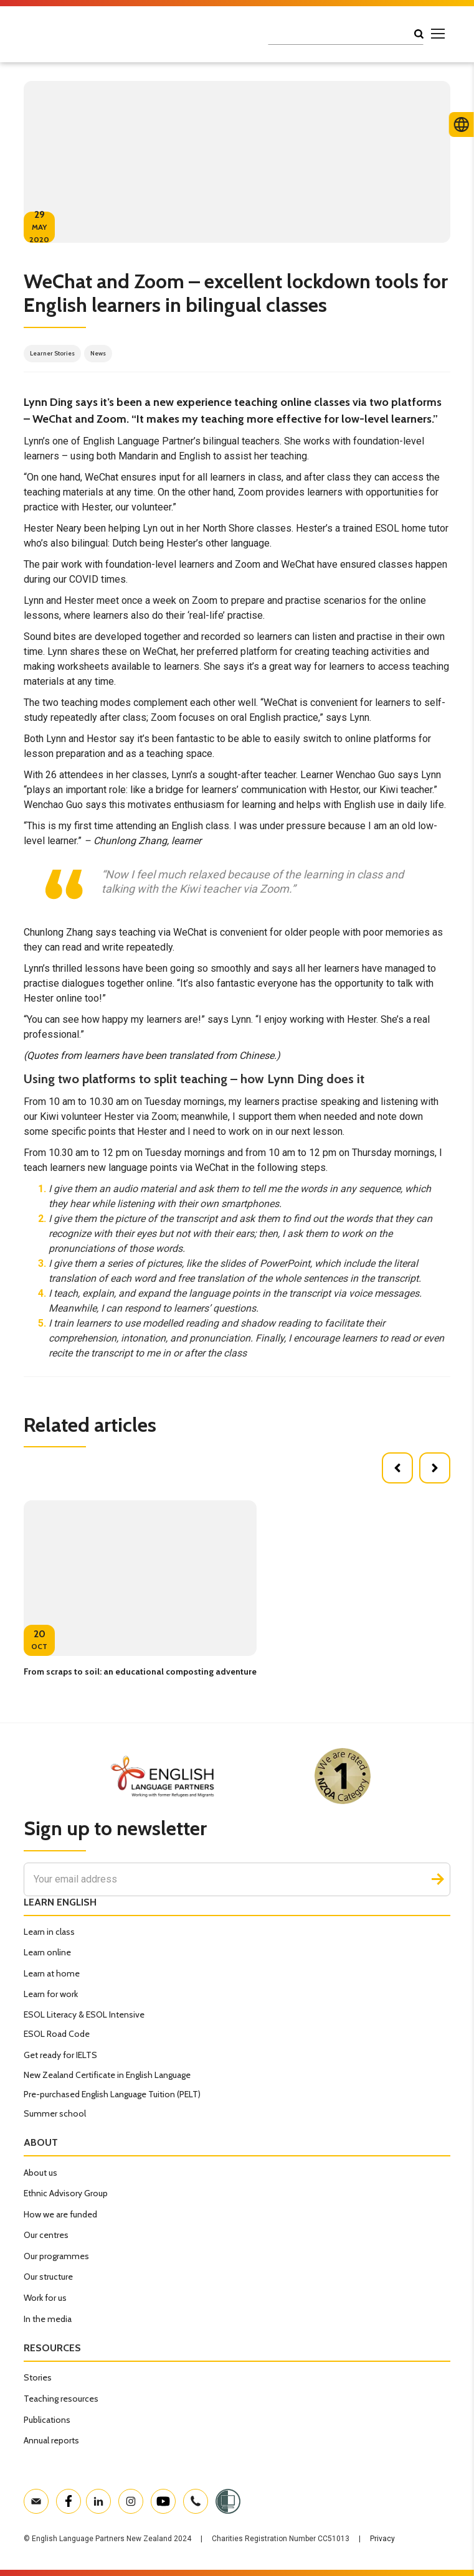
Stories (38, 2377)
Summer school (55, 2113)
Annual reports (51, 2440)
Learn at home (52, 1973)
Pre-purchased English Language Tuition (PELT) (112, 2094)
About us (40, 2172)
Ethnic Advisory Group (66, 2193)
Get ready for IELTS (60, 2055)
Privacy (382, 2538)
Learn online (47, 1952)
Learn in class (49, 1931)
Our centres (46, 2234)
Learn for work (51, 1994)
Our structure (48, 2276)
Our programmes (56, 2256)
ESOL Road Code (57, 2033)
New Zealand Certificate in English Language (107, 2074)
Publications (47, 2419)
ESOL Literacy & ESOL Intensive (84, 2014)
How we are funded (60, 2214)
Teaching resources (61, 2398)
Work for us (45, 2297)
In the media (48, 2319)
